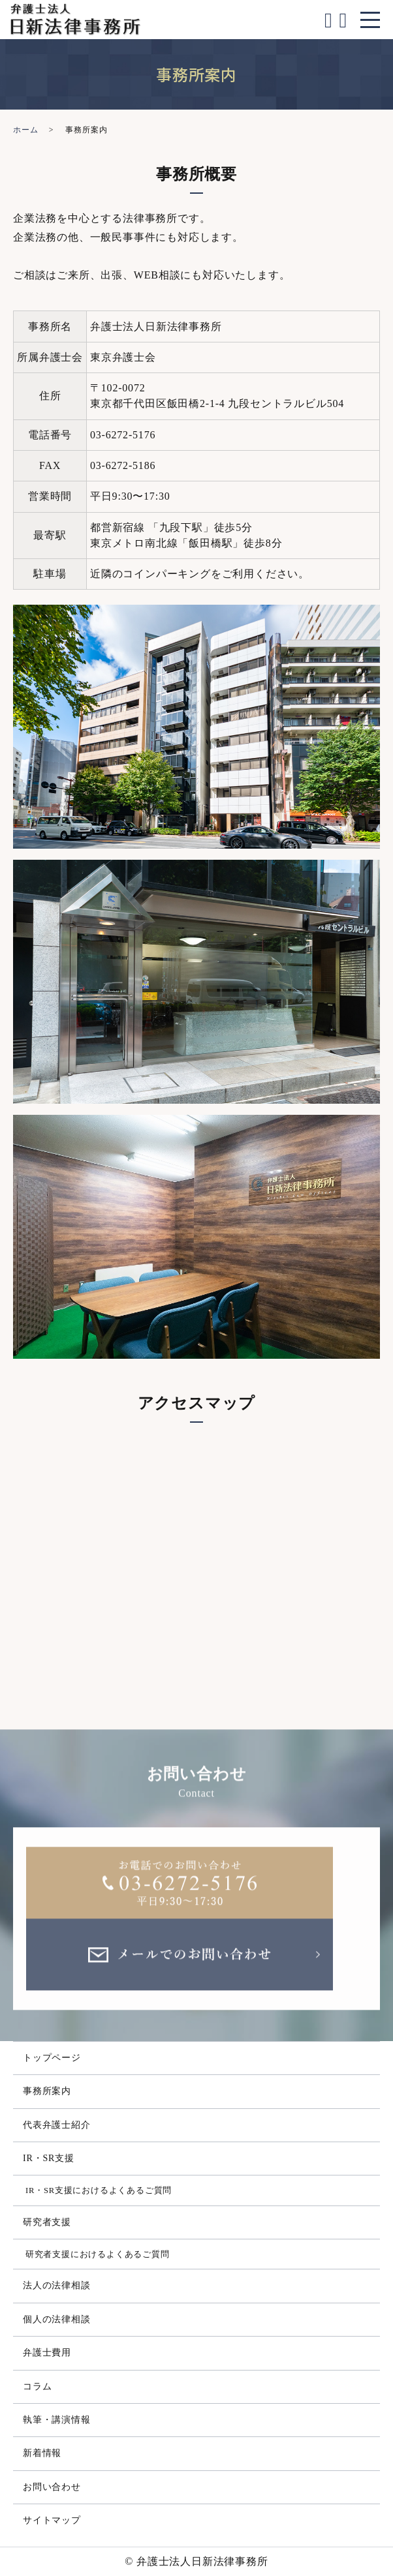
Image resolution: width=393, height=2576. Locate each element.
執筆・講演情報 (57, 2420)
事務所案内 (47, 2091)
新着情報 (42, 2453)
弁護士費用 (47, 2352)
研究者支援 (47, 2222)
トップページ (52, 2058)
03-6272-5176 (122, 434)
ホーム (25, 129)
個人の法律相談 (57, 2319)
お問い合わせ (52, 2487)
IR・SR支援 (48, 2158)
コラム (37, 2386)
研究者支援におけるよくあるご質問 (97, 2254)
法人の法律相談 (57, 2285)
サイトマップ (52, 2520)
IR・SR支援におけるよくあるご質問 (98, 2190)
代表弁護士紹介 (57, 2125)
